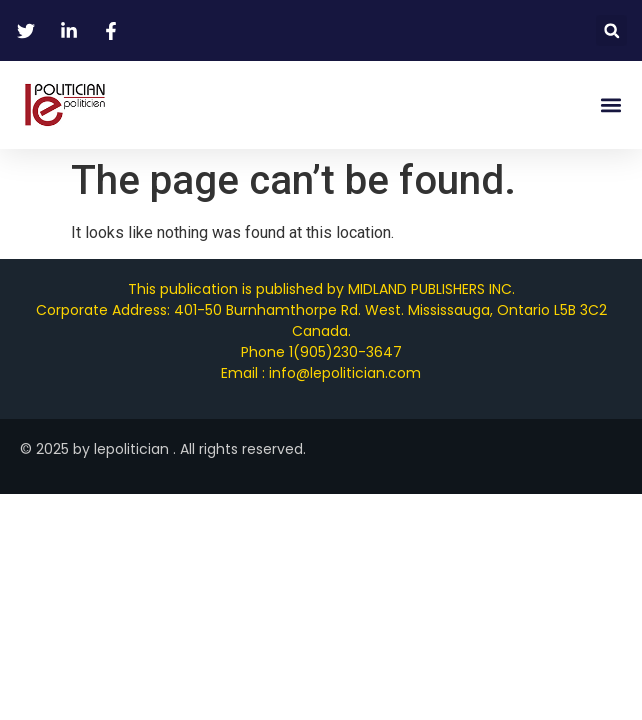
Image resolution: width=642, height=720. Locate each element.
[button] (611, 30)
